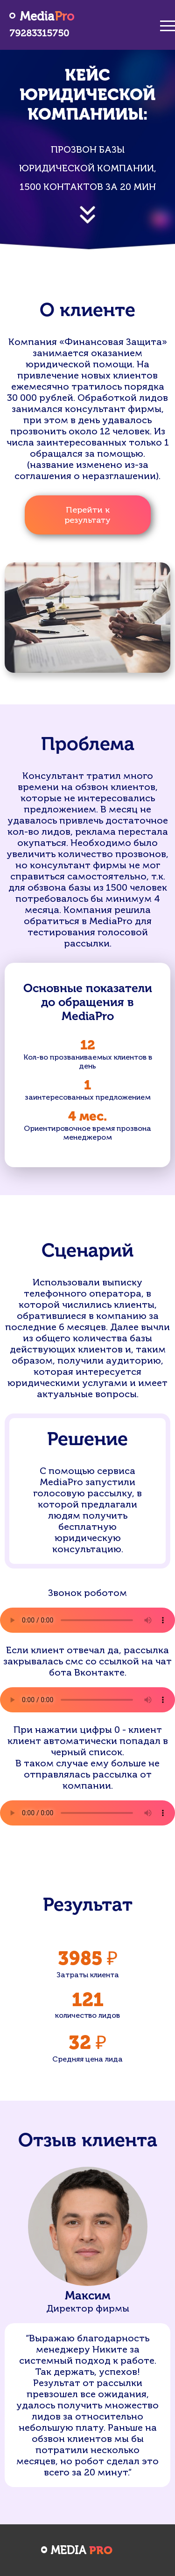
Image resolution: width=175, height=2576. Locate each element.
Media (47, 16)
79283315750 (39, 33)
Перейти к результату (87, 515)
